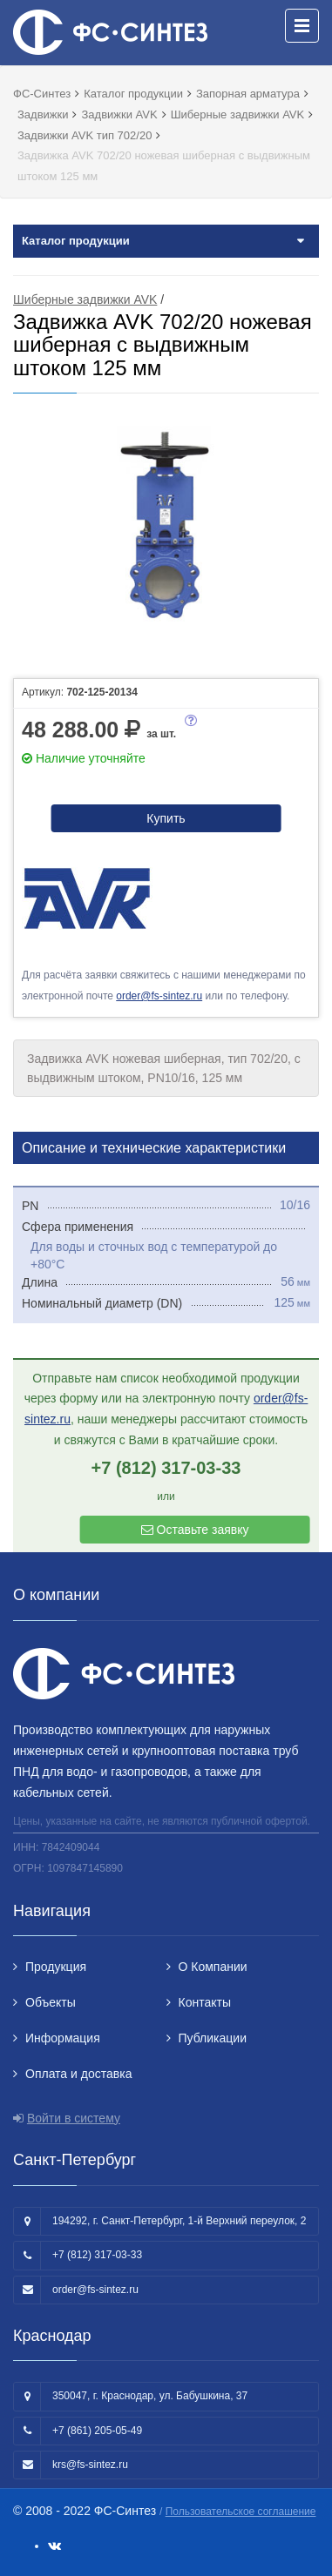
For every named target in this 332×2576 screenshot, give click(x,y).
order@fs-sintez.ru (159, 996)
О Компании (213, 1967)
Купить (165, 818)
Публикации (213, 2038)
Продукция (55, 1967)
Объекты (50, 2002)
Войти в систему (73, 2118)
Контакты (205, 2002)
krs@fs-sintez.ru (90, 2464)
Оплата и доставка (78, 2074)
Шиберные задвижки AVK (85, 299)
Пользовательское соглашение (241, 2511)
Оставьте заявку (195, 1530)
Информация (62, 2038)
